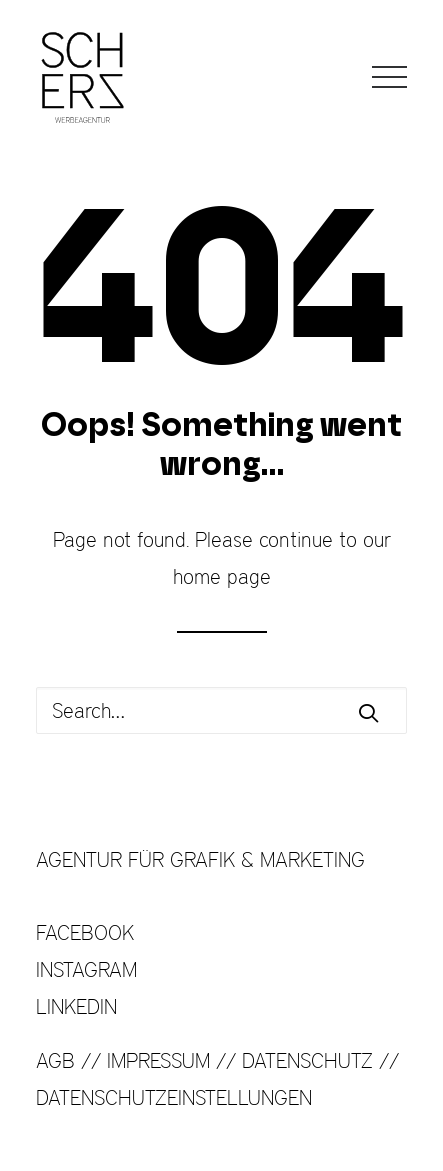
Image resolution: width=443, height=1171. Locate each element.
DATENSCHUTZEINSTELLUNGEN (174, 1097)
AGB (55, 1060)
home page (222, 576)
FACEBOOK (85, 932)
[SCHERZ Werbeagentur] (82, 77)
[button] (389, 77)
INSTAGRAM (86, 969)
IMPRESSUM (158, 1060)
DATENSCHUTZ (307, 1060)
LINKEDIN (76, 1006)
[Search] (221, 710)
